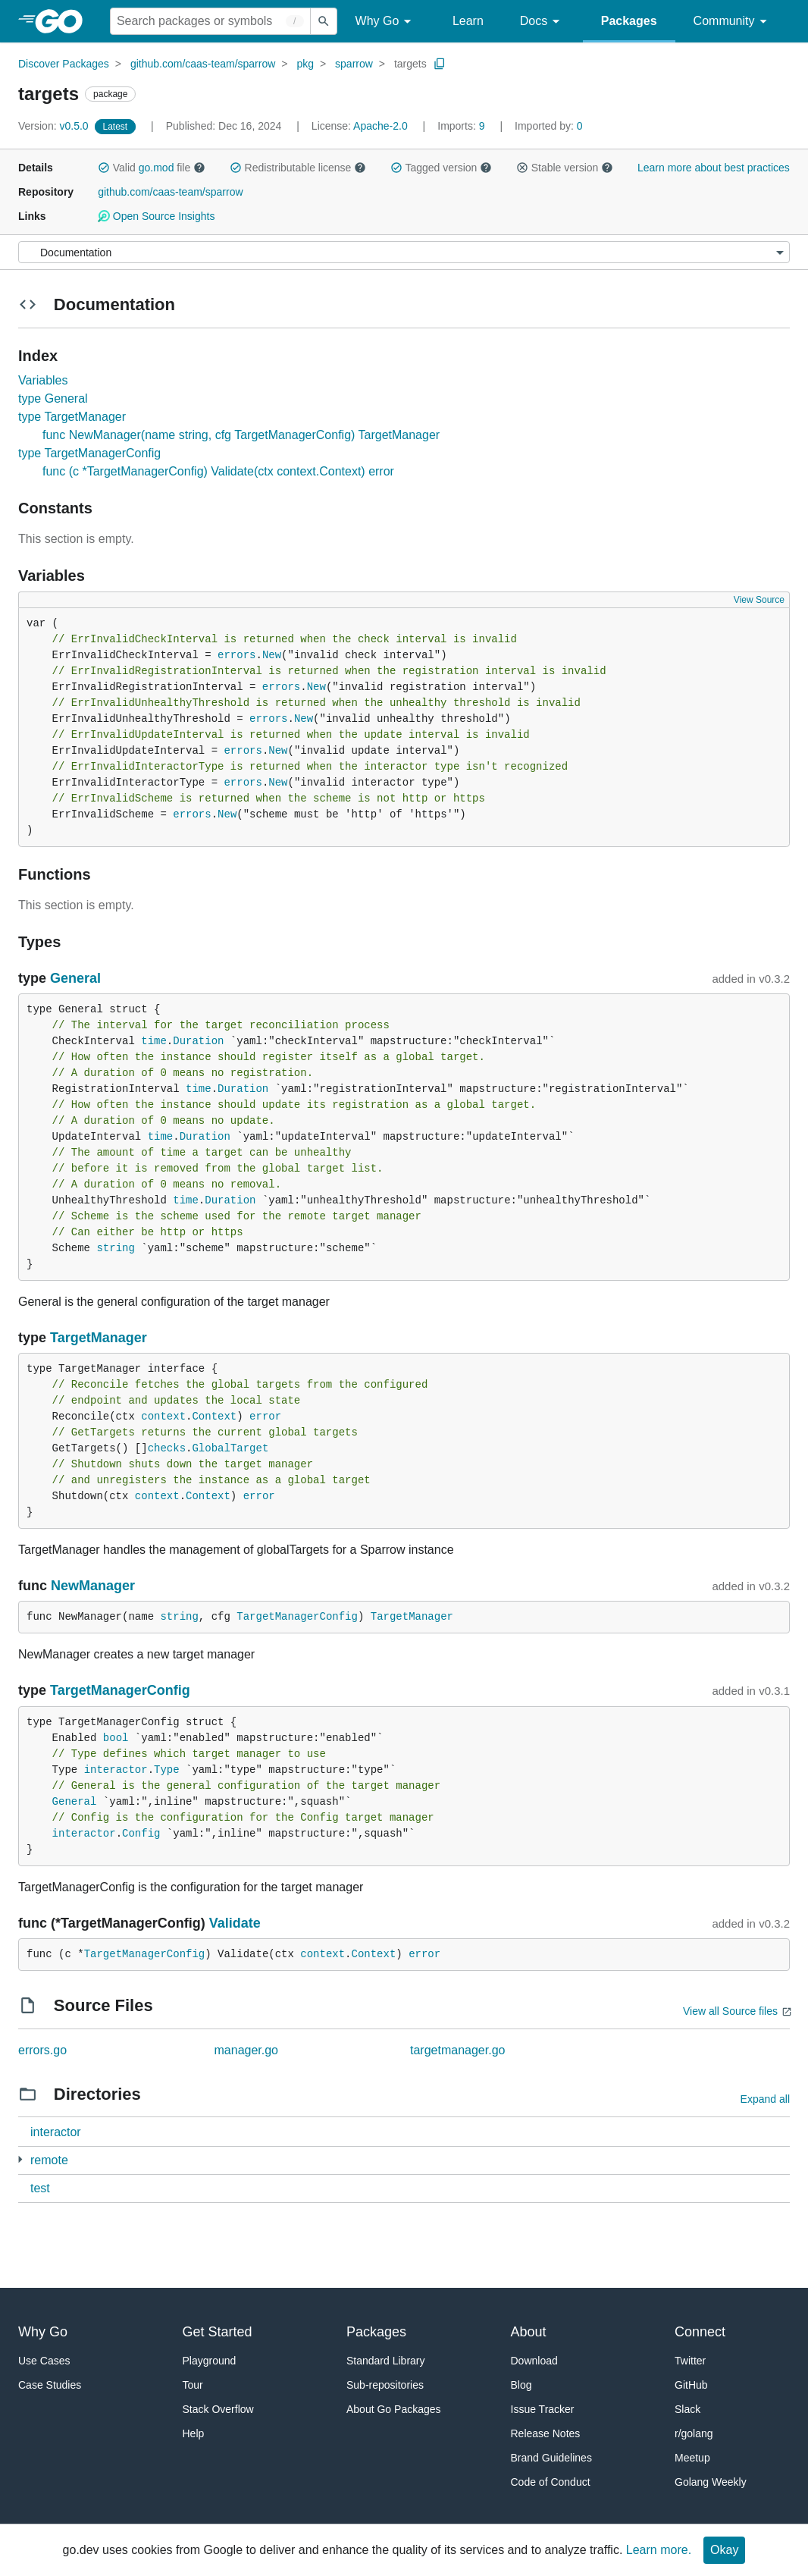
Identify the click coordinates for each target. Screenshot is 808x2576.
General (75, 978)
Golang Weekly (711, 2482)
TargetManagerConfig (297, 1617)
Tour (193, 2385)
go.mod (156, 168)
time (154, 1041)
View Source (759, 600)
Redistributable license (298, 168)
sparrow (354, 64)
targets (410, 64)
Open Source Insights (156, 216)
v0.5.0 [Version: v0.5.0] (55, 126)
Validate (235, 1923)
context (163, 1416)
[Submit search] (323, 21)
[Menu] (404, 252)
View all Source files (730, 2011)
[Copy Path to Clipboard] (439, 64)
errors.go (42, 2050)
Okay (724, 2549)
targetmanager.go (457, 2050)
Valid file (151, 168)
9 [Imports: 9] (462, 126)
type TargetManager (72, 416)
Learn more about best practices (713, 168)
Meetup (692, 2458)
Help (194, 2433)
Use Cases (44, 2361)
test (40, 2188)
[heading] (64, 21)
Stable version (564, 168)
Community (733, 21)
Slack (687, 2409)
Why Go (385, 21)
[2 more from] (20, 2159)
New (271, 655)
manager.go (247, 2050)
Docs (542, 21)
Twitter (690, 2361)
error (265, 1416)
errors (236, 655)
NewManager (93, 1585)
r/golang (694, 2433)
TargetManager (98, 1337)
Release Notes (546, 2433)
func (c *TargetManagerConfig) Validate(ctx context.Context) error (218, 471)
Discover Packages (63, 64)
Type (167, 1770)
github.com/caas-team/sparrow (202, 64)
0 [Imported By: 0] (549, 126)
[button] (104, 168)
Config (141, 1834)
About (528, 2331)
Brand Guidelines (551, 2458)
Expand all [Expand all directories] (765, 2099)
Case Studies (49, 2385)
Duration (198, 1041)
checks (167, 1448)
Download (534, 2361)
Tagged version (441, 168)
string (115, 1248)
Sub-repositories (385, 2385)
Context (214, 1416)
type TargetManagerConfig (89, 453)
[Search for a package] (210, 21)
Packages (629, 20)
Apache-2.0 (380, 126)
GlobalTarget (230, 1448)
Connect (700, 2331)
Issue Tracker (543, 2409)
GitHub (691, 2385)
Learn (468, 20)
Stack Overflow (218, 2409)
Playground (209, 2361)
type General (53, 398)
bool (116, 1738)
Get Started (217, 2331)
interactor (116, 1770)
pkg (305, 64)
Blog (521, 2385)
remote (49, 2160)
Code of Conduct (550, 2482)
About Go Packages (393, 2409)
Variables (43, 380)
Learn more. (658, 2549)
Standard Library (385, 2361)
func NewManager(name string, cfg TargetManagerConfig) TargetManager (241, 434)
